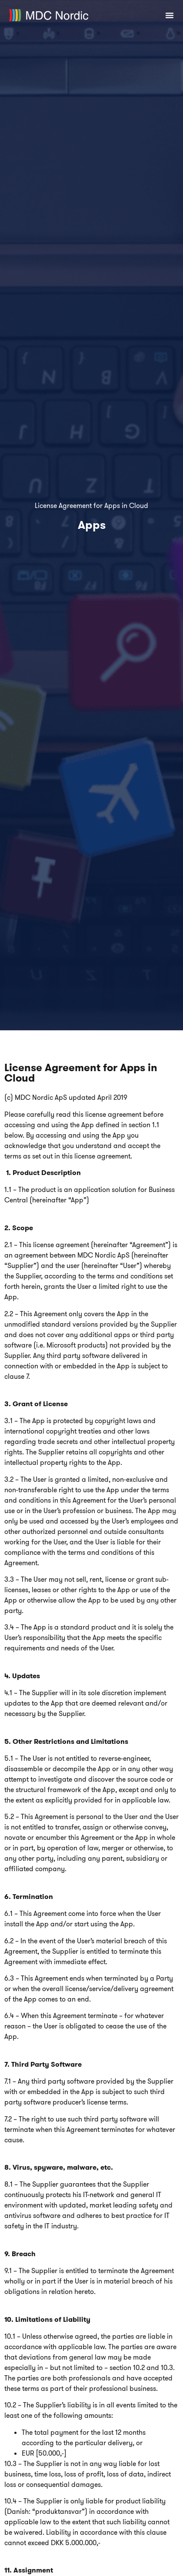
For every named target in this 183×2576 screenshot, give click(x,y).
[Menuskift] (169, 15)
